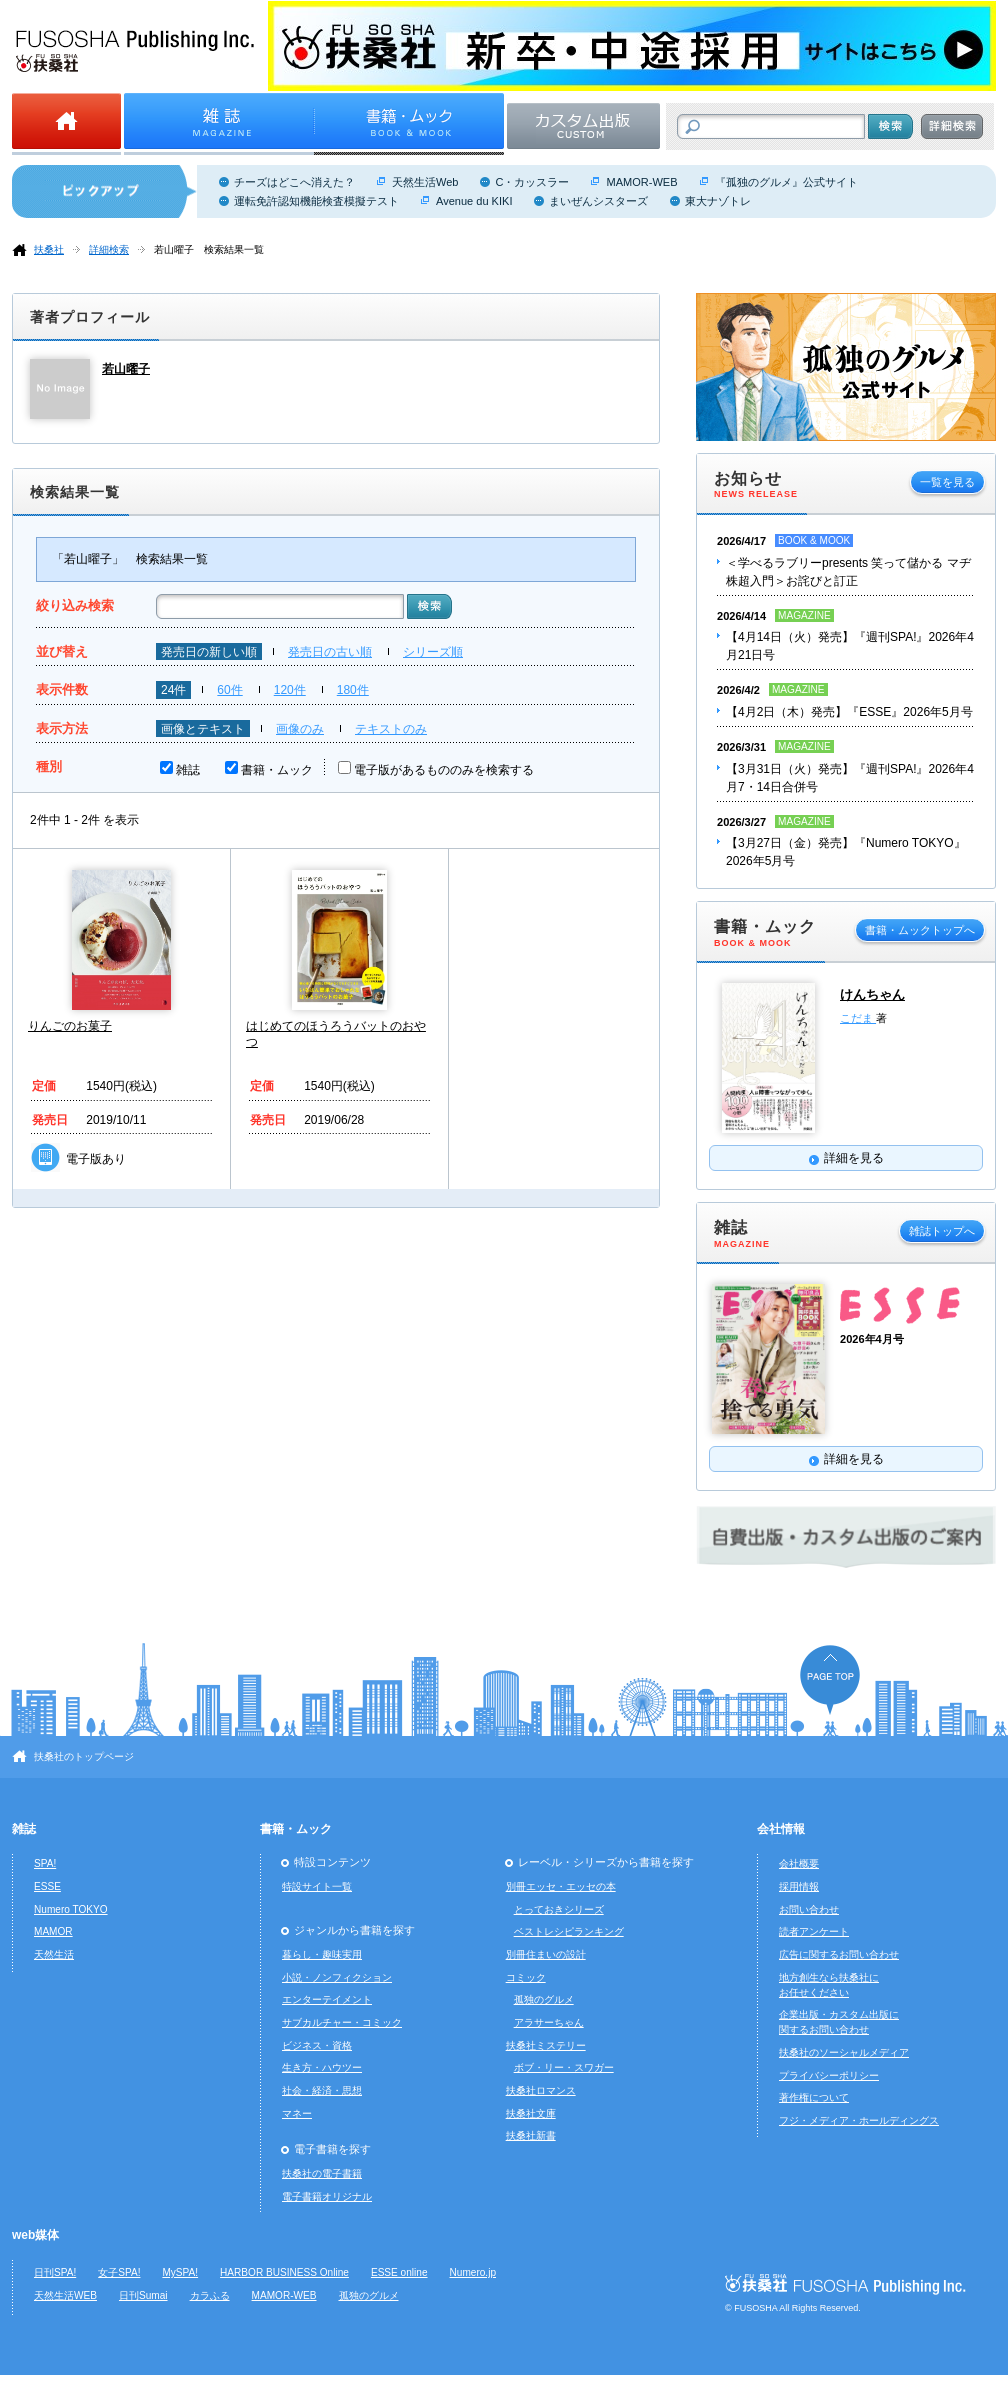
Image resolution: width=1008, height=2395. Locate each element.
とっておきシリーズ (559, 1909)
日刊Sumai (143, 2295)
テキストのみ (391, 729)
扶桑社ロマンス (541, 2090)
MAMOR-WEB (641, 182)
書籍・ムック (277, 770)
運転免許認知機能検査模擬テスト (316, 201)
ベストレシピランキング (569, 1931)
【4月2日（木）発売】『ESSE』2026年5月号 (849, 712)
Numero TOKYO (71, 1909)
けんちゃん (872, 994)
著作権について (814, 2097)
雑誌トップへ (942, 1231)
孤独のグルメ (544, 1999)
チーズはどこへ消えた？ (294, 182)
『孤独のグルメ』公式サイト (786, 182)
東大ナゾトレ (718, 201)
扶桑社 (49, 249)
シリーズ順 (433, 652)
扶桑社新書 (531, 2135)
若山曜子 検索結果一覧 (209, 249)
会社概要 (799, 1863)
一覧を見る (947, 482)
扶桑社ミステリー (546, 2045)
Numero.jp (473, 2272)
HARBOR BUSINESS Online (284, 2272)
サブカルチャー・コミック (342, 2022)
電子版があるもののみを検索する (444, 770)
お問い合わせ (809, 1909)
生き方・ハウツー (322, 2067)
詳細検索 (109, 249)
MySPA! (180, 2272)
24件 (173, 690)
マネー (297, 2113)
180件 (353, 690)
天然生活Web (425, 182)
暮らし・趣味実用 (322, 1954)
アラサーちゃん (549, 2022)
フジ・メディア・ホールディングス (859, 2120)
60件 (229, 690)
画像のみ (300, 729)
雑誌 (188, 770)
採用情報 (799, 1886)
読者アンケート (814, 1931)
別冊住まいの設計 (546, 1954)
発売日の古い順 (330, 652)
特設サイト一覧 (317, 1886)
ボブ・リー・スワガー (564, 2067)
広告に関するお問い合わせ (839, 1954)
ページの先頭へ (830, 1679)
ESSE (47, 1886)
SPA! (45, 1863)
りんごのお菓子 (70, 1026)
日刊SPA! (55, 2272)
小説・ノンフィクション (337, 1977)
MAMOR (53, 1931)
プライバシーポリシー (829, 2075)
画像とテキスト (203, 729)
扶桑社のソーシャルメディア (844, 2052)
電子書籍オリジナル (327, 2196)
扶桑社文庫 (531, 2113)
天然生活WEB (65, 2295)
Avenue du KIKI (474, 201)
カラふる (210, 2295)
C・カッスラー (532, 182)
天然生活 (54, 1954)
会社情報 (781, 1829)
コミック (526, 1977)
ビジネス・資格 (317, 2045)
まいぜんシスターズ (598, 201)
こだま (858, 1018)
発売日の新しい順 (209, 652)
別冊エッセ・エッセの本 (561, 1886)
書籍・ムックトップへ (920, 930)
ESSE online (399, 2272)
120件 (290, 690)
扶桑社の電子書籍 (322, 2173)
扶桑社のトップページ (84, 1756)
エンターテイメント (327, 1999)
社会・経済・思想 (322, 2090)
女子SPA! (119, 2272)
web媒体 (35, 2235)
